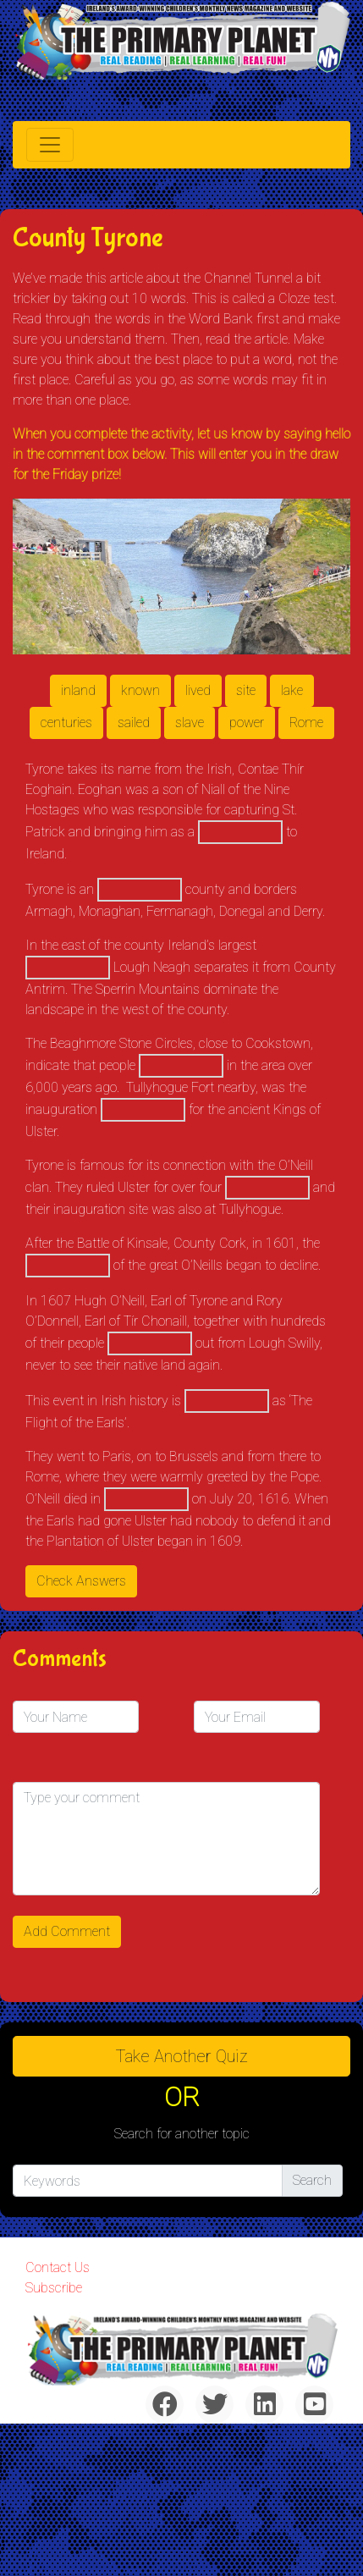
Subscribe (53, 2288)
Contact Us (57, 2267)
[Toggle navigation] (50, 145)
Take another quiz (182, 2056)
